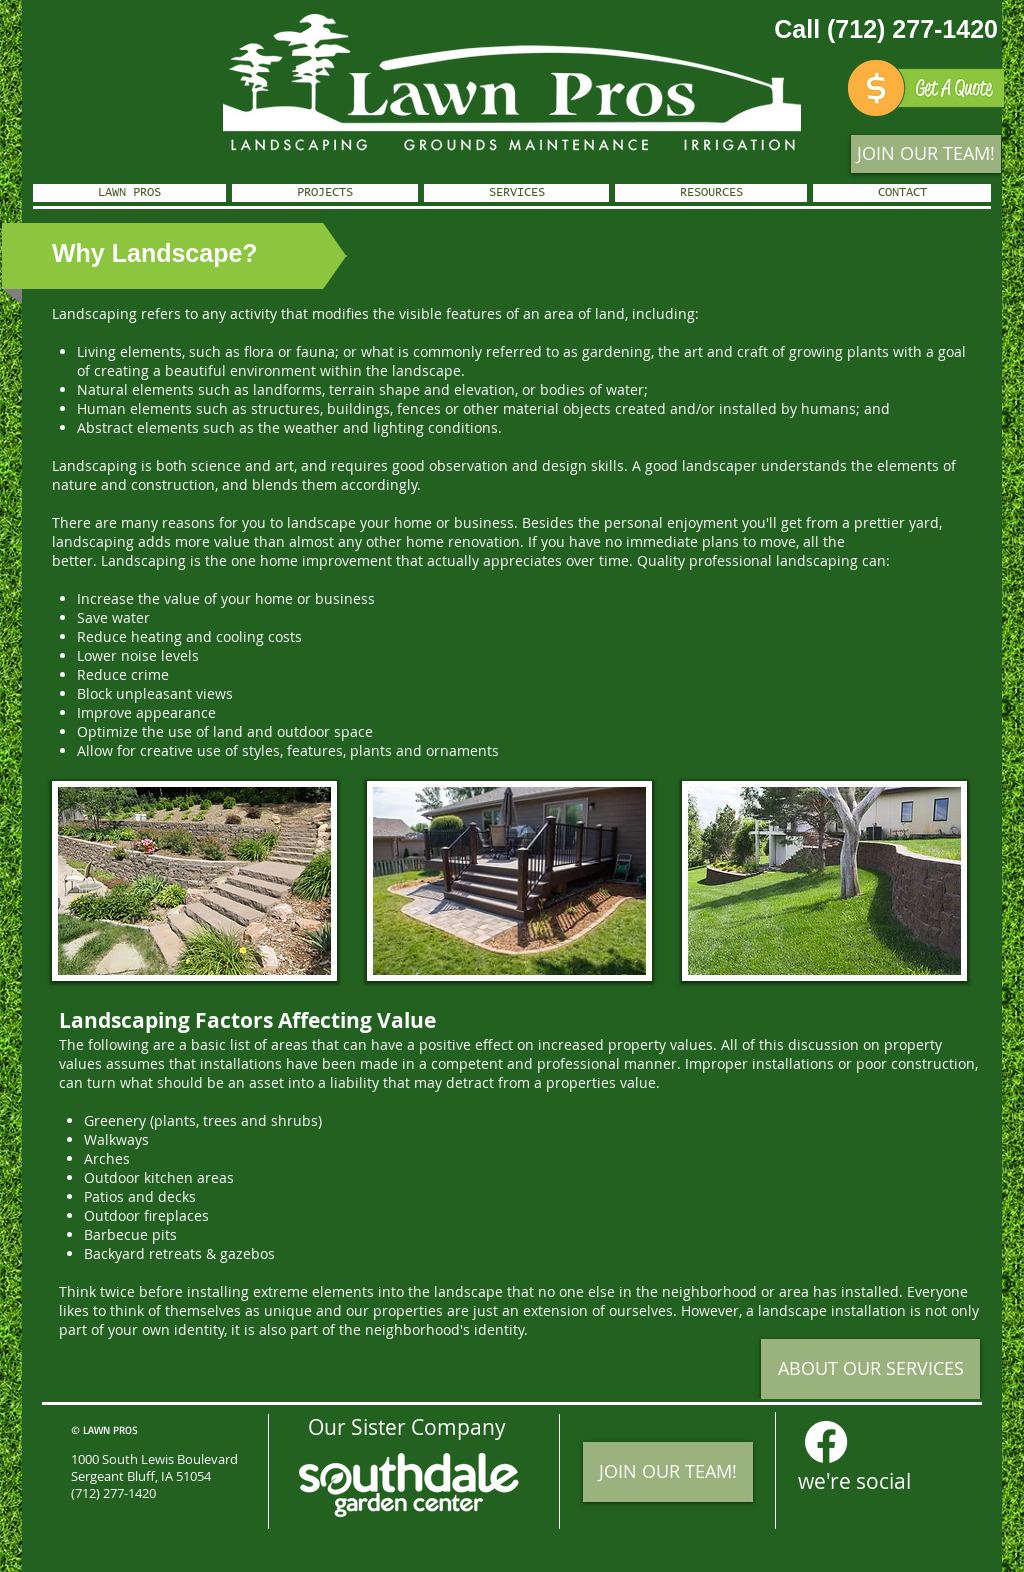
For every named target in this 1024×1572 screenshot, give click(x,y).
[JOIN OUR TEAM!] (926, 154)
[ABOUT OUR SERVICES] (870, 1369)
